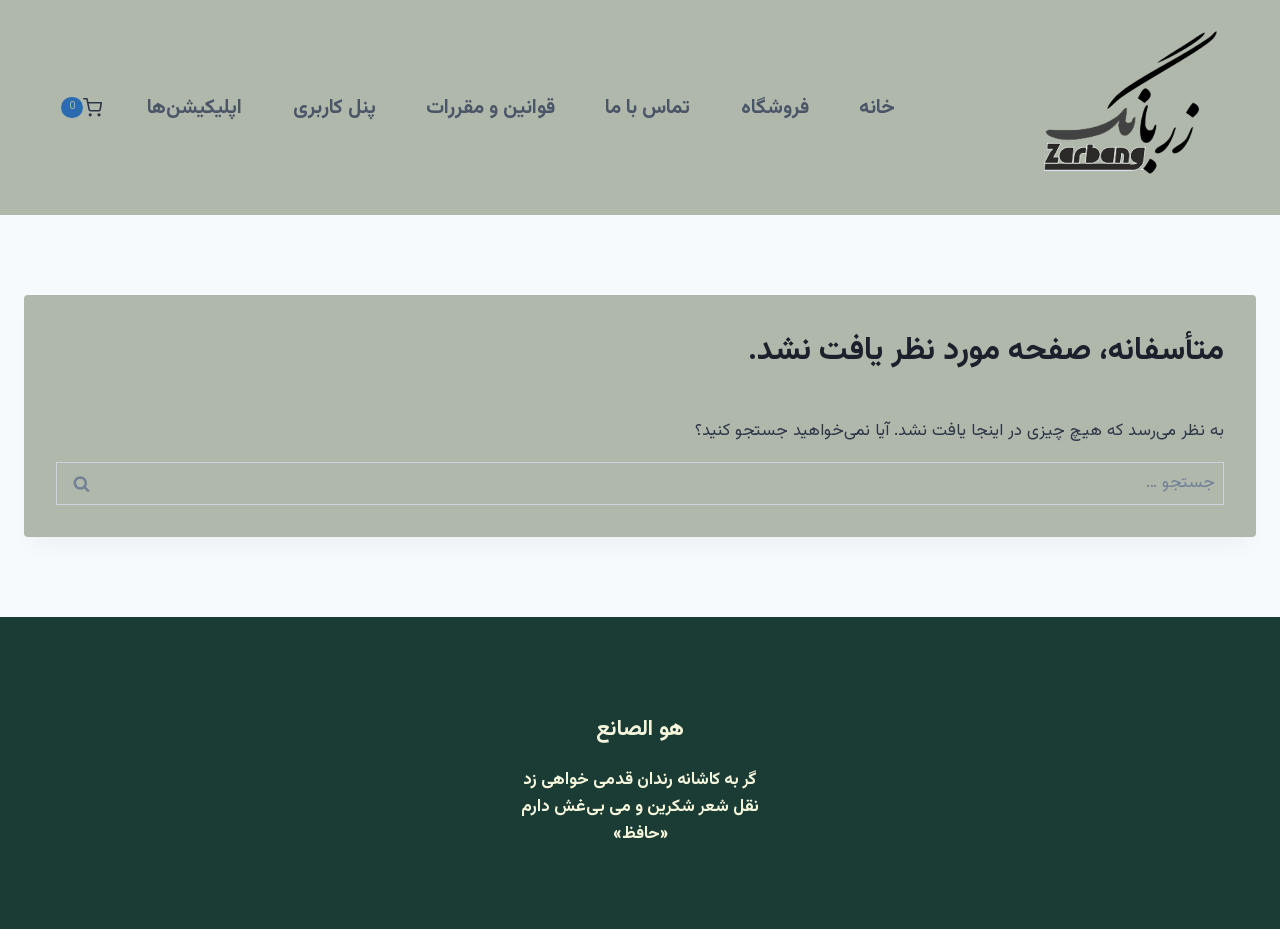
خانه (877, 108)
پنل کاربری (334, 108)
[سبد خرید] (81, 107)
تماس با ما (647, 108)
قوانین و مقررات (490, 108)
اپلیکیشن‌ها (194, 108)
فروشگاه (775, 108)
